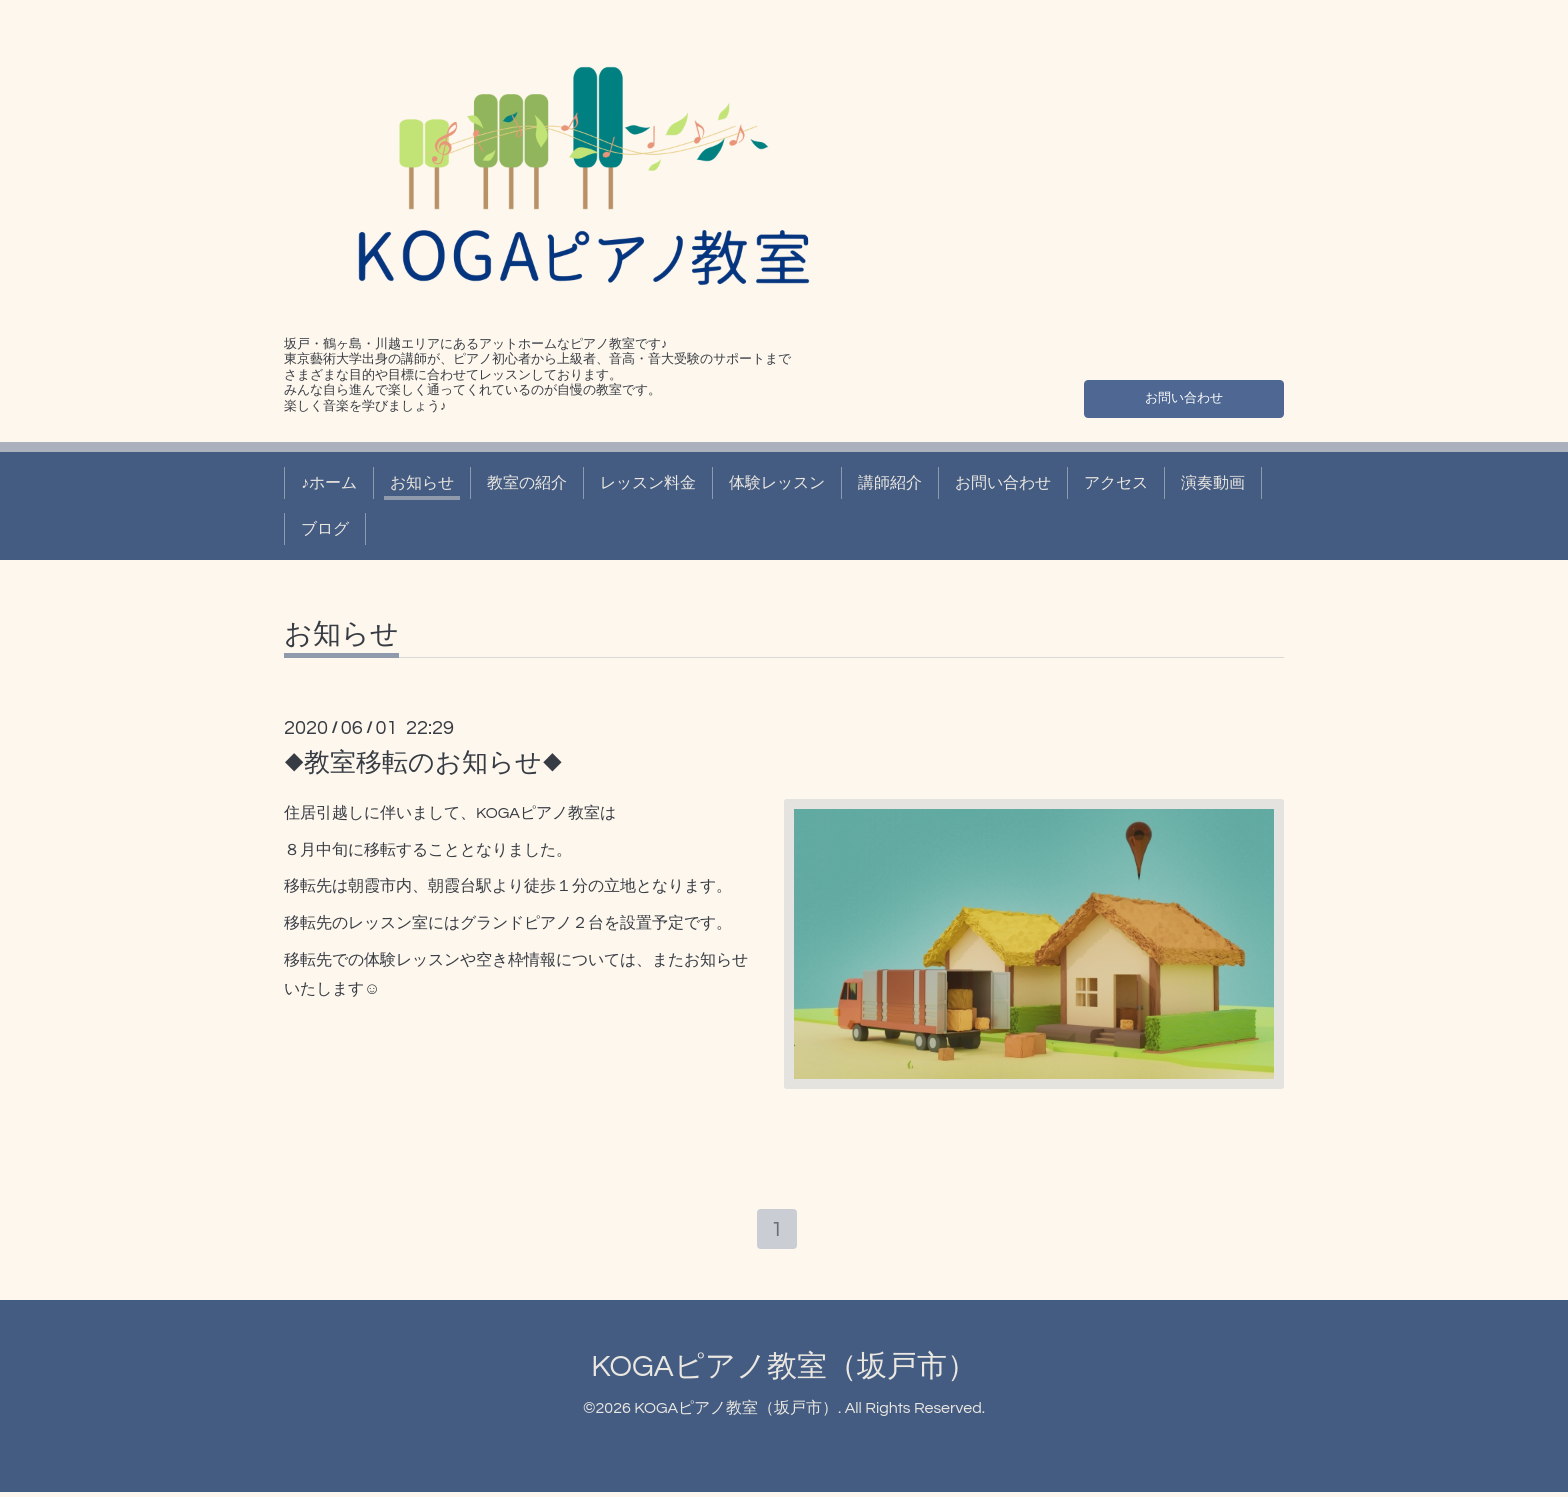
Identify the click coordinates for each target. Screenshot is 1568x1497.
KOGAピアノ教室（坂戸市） (783, 1370)
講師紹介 (890, 483)
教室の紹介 (527, 483)
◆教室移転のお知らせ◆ (423, 763)
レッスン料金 (648, 483)
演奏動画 (1213, 483)
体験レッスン (777, 483)
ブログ (325, 529)
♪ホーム (329, 483)
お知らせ (422, 483)
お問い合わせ (1184, 395)
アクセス (1116, 483)
